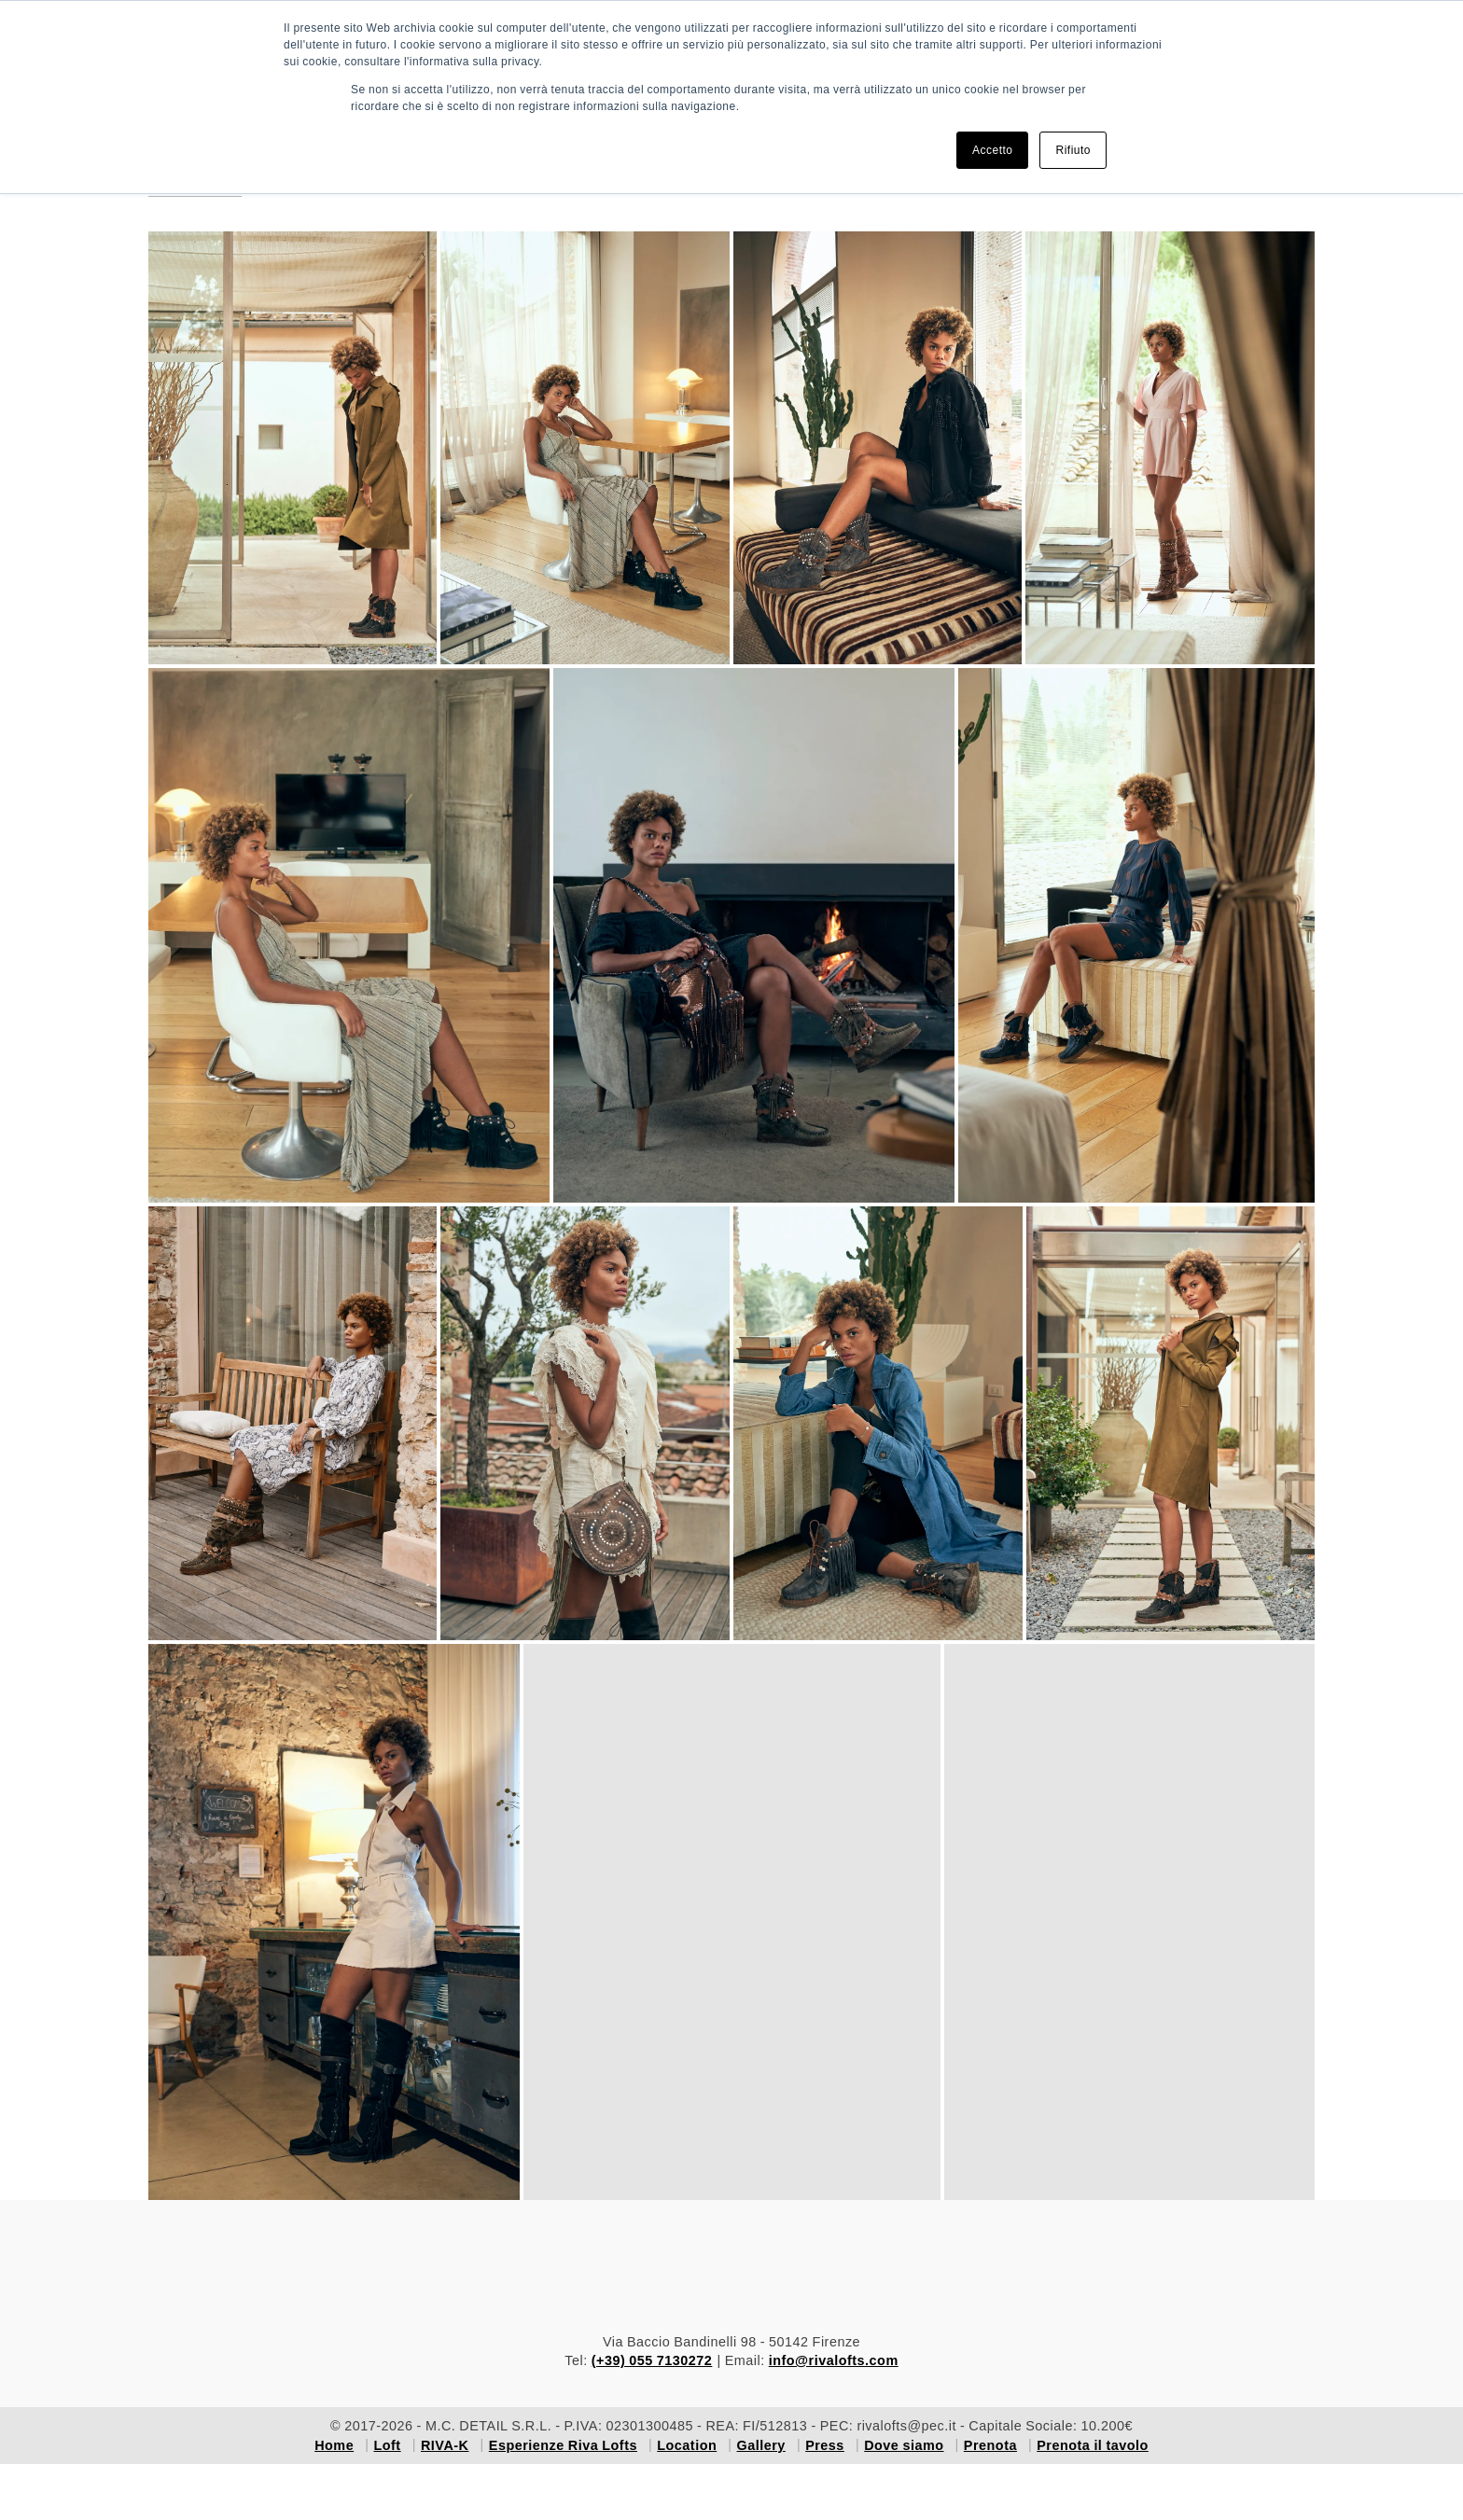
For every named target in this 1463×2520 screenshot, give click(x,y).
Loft (386, 2445)
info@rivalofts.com (834, 2360)
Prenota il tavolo (1093, 2445)
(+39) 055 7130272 (652, 2360)
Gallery (761, 2445)
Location (687, 2445)
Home (334, 2445)
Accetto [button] (992, 150)
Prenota (990, 2445)
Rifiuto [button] (1073, 150)
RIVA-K (445, 2445)
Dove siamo (903, 2445)
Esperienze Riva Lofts (563, 2445)
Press (824, 2445)
